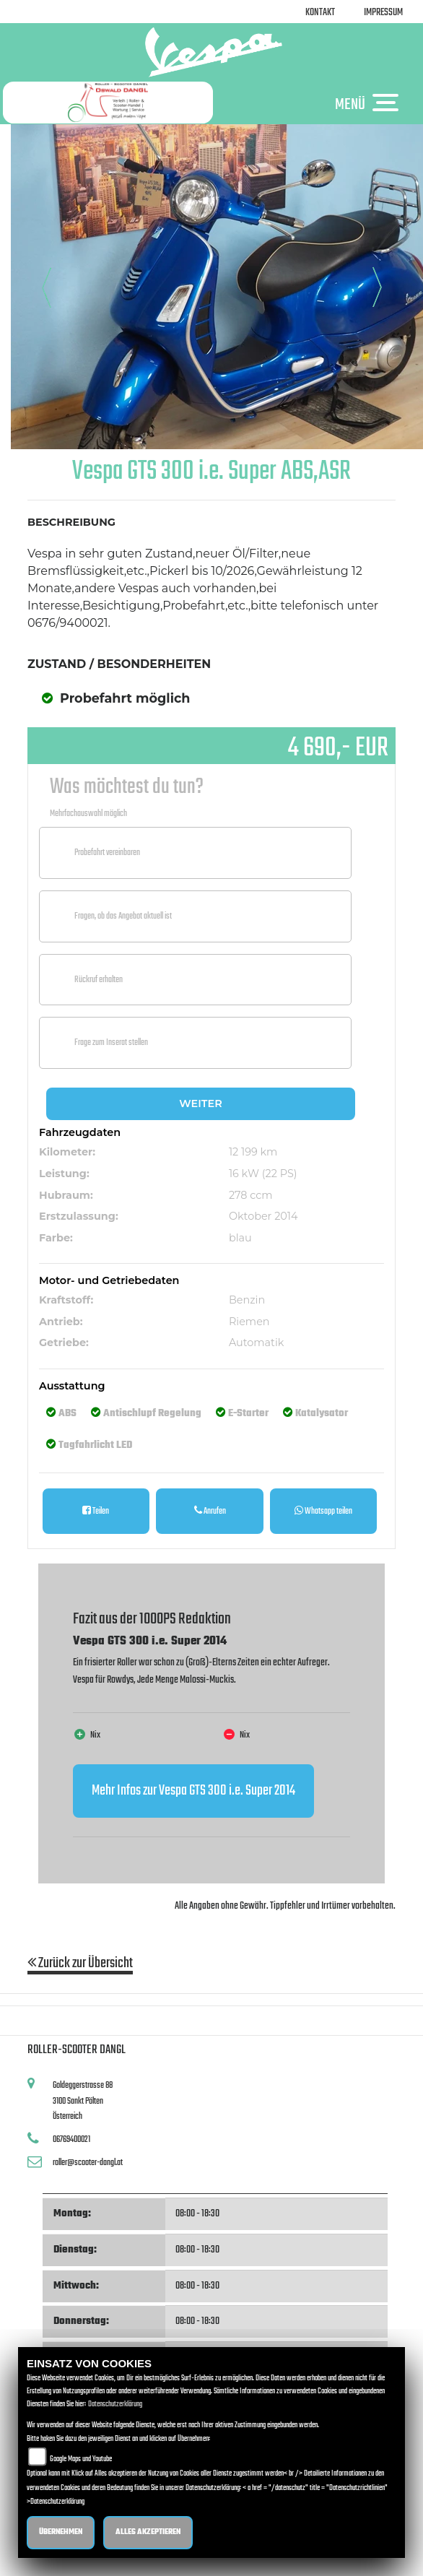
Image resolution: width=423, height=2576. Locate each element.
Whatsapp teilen (323, 1511)
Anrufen (210, 1511)
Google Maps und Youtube (81, 2459)
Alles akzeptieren (147, 2532)
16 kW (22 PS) (263, 1173)
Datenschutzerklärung (115, 2404)
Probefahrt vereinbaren (107, 852)
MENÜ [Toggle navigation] (370, 104)
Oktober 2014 (263, 1216)
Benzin (247, 1299)
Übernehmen (60, 2532)
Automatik (256, 1342)
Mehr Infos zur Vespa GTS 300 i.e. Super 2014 (193, 1790)
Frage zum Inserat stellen (111, 1042)
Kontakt (320, 12)
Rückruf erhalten (98, 979)
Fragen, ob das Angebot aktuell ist (123, 916)
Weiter (200, 1103)
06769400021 (71, 2139)
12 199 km (253, 1151)
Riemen (249, 1321)
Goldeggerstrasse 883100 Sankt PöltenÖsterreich (83, 2101)
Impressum (383, 12)
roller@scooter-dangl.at (88, 2162)
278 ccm (251, 1195)
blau (240, 1237)
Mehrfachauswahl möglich (88, 813)
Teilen (95, 1511)
